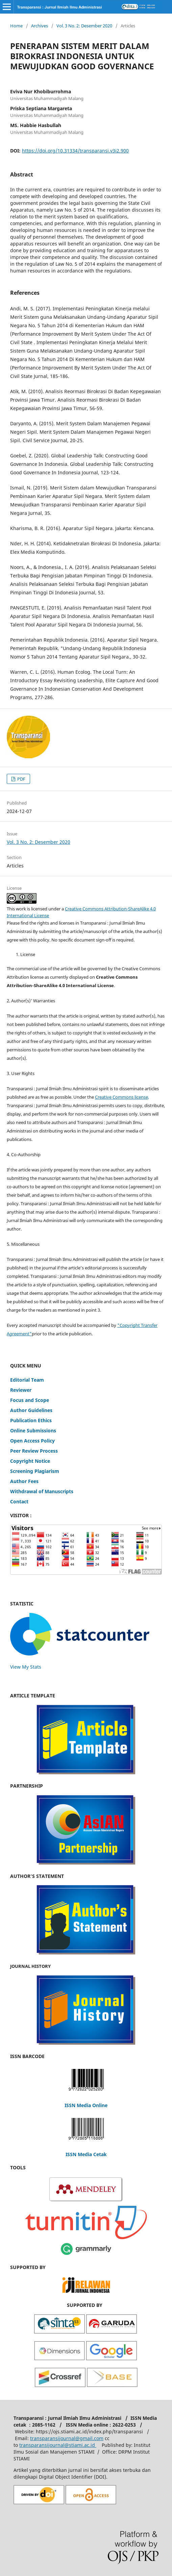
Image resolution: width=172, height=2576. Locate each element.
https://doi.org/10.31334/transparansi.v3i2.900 (75, 150)
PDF (20, 779)
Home (16, 26)
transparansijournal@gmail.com (66, 2438)
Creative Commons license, (122, 1097)
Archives (39, 26)
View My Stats (25, 1667)
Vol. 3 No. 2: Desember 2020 (84, 26)
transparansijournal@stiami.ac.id (57, 2445)
